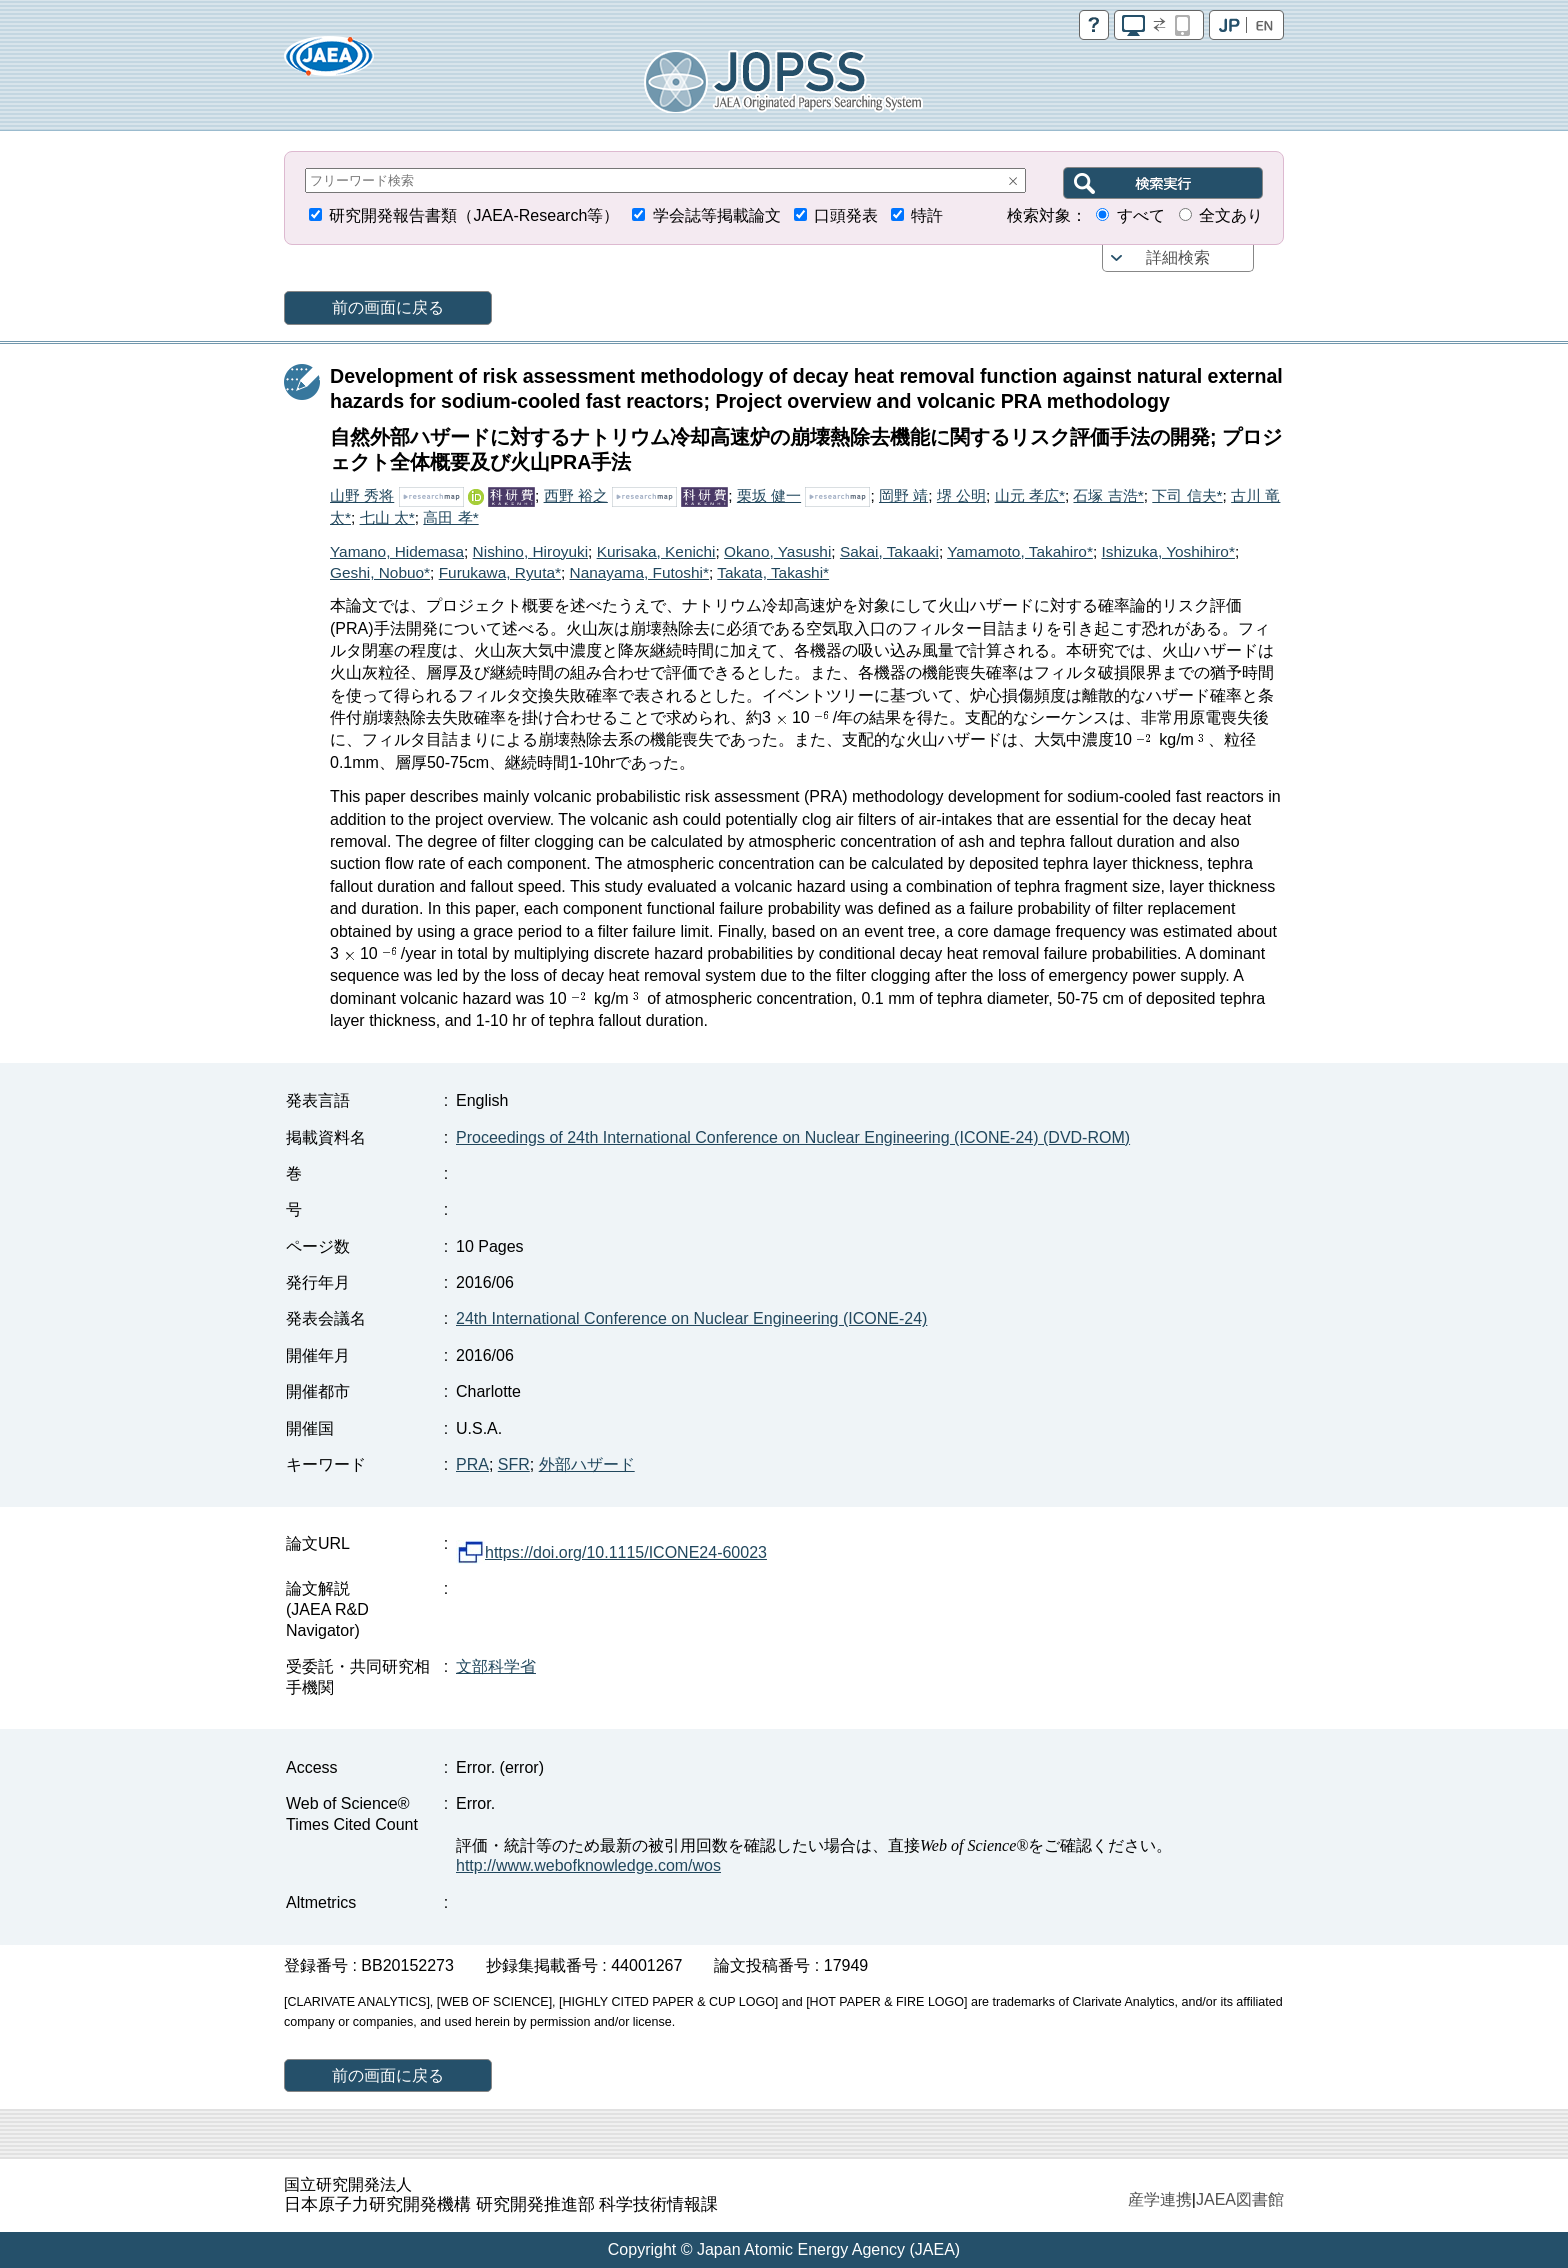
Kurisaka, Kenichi (656, 551)
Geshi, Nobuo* (380, 572)
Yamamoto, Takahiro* (1020, 551)
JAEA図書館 (1240, 2199)
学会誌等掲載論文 (717, 215)
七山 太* (387, 517)
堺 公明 (961, 495)
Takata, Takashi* (773, 572)
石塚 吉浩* (1108, 495)
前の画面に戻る (388, 307)
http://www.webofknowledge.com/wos (588, 1865)
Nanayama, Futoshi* (639, 572)
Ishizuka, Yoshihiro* (1167, 551)
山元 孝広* (1030, 495)
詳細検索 (1178, 257)
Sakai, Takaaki (889, 551)
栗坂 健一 (769, 495)
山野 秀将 (362, 495)
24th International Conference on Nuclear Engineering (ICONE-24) (691, 1318)
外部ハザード (587, 1464)
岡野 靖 (903, 495)
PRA (472, 1464)
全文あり (1231, 215)
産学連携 (1160, 2199)
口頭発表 (846, 215)
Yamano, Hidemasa (397, 551)
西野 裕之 (576, 495)
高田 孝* (450, 517)
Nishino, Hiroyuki (530, 551)
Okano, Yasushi (777, 551)
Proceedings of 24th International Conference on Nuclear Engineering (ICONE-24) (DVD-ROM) (793, 1137)
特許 (927, 215)
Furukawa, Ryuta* (500, 572)
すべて (1141, 215)
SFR (514, 1464)
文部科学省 (496, 1666)
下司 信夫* (1187, 495)
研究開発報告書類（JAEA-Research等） (474, 215)
